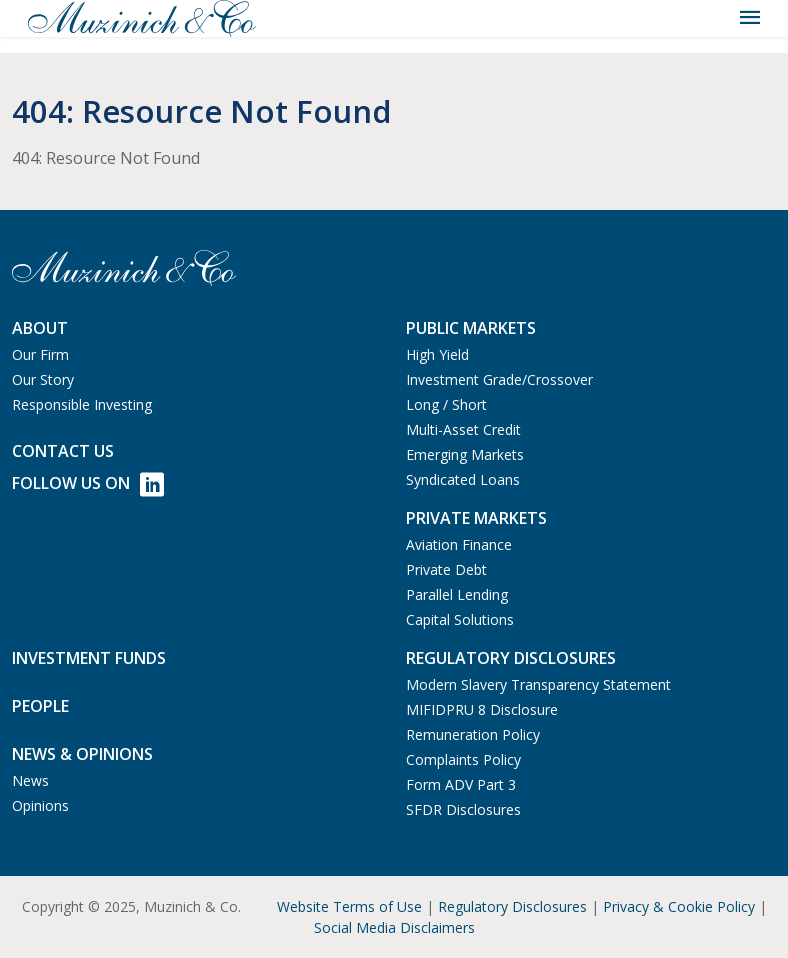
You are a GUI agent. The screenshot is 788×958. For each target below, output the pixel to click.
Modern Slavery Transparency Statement (538, 684)
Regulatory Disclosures (512, 906)
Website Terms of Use (349, 906)
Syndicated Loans (463, 479)
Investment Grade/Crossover (499, 379)
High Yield (437, 354)
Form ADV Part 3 (461, 784)
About (40, 328)
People (40, 706)
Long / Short (446, 404)
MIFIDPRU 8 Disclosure (482, 709)
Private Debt (446, 569)
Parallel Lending (457, 594)
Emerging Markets (465, 454)
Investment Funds (89, 658)
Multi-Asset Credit (463, 429)
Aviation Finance (459, 544)
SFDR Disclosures (463, 809)
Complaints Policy (463, 759)
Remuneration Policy (473, 734)
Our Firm (40, 354)
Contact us (63, 451)
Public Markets (471, 328)
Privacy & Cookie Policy (679, 906)
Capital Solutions (460, 619)
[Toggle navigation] (750, 18)
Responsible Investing (82, 404)
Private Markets (476, 518)
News (30, 780)
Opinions (40, 805)
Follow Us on (88, 484)
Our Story (43, 379)
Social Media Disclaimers (394, 927)
